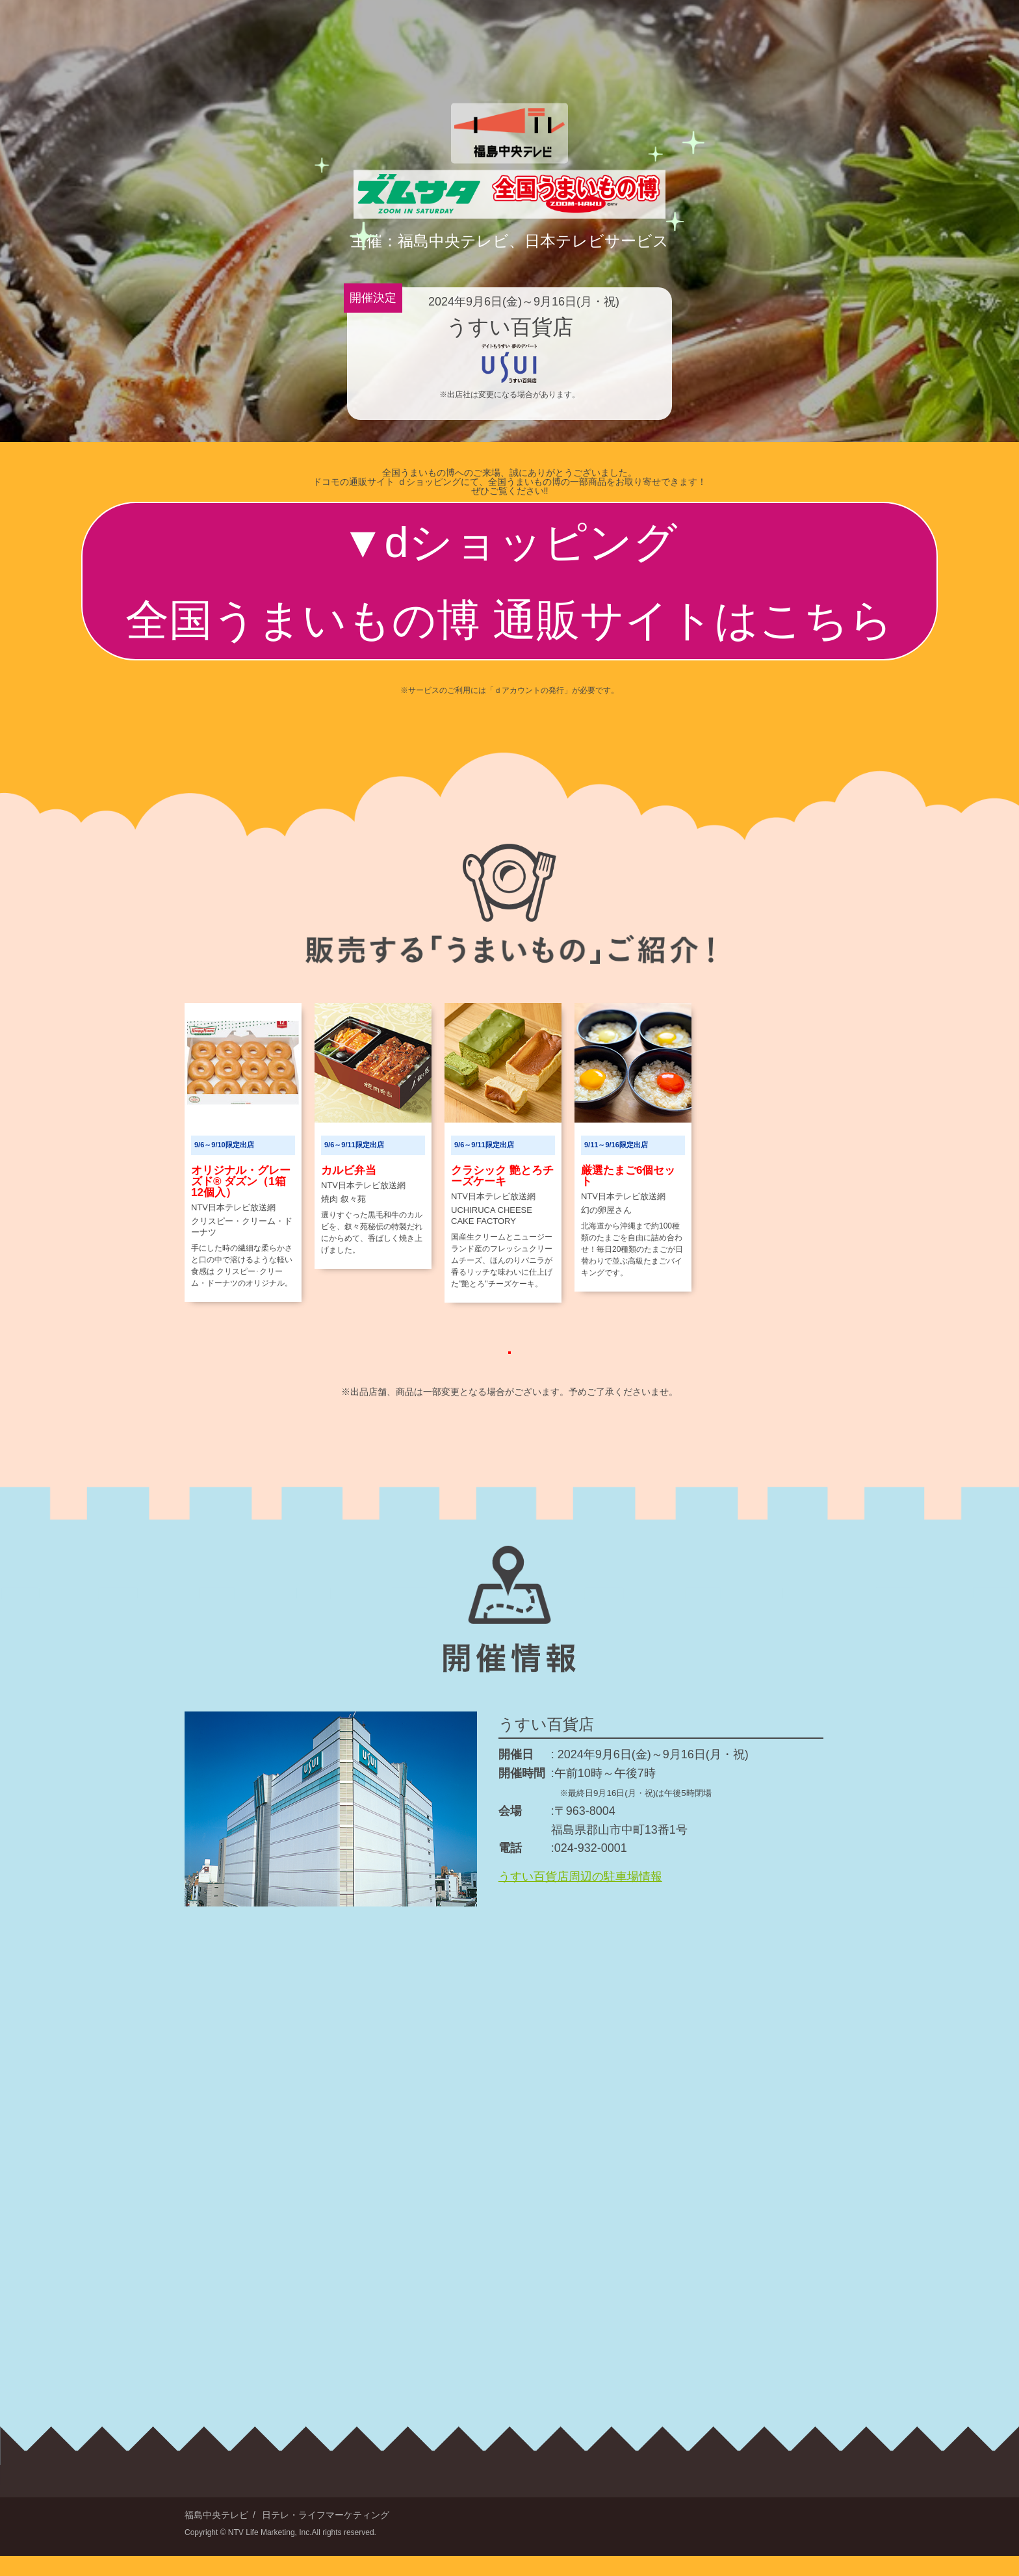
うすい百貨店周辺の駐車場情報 (580, 1897)
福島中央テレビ (216, 2535)
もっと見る (510, 1358)
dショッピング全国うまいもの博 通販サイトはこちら (509, 581)
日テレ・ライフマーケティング (325, 2535)
